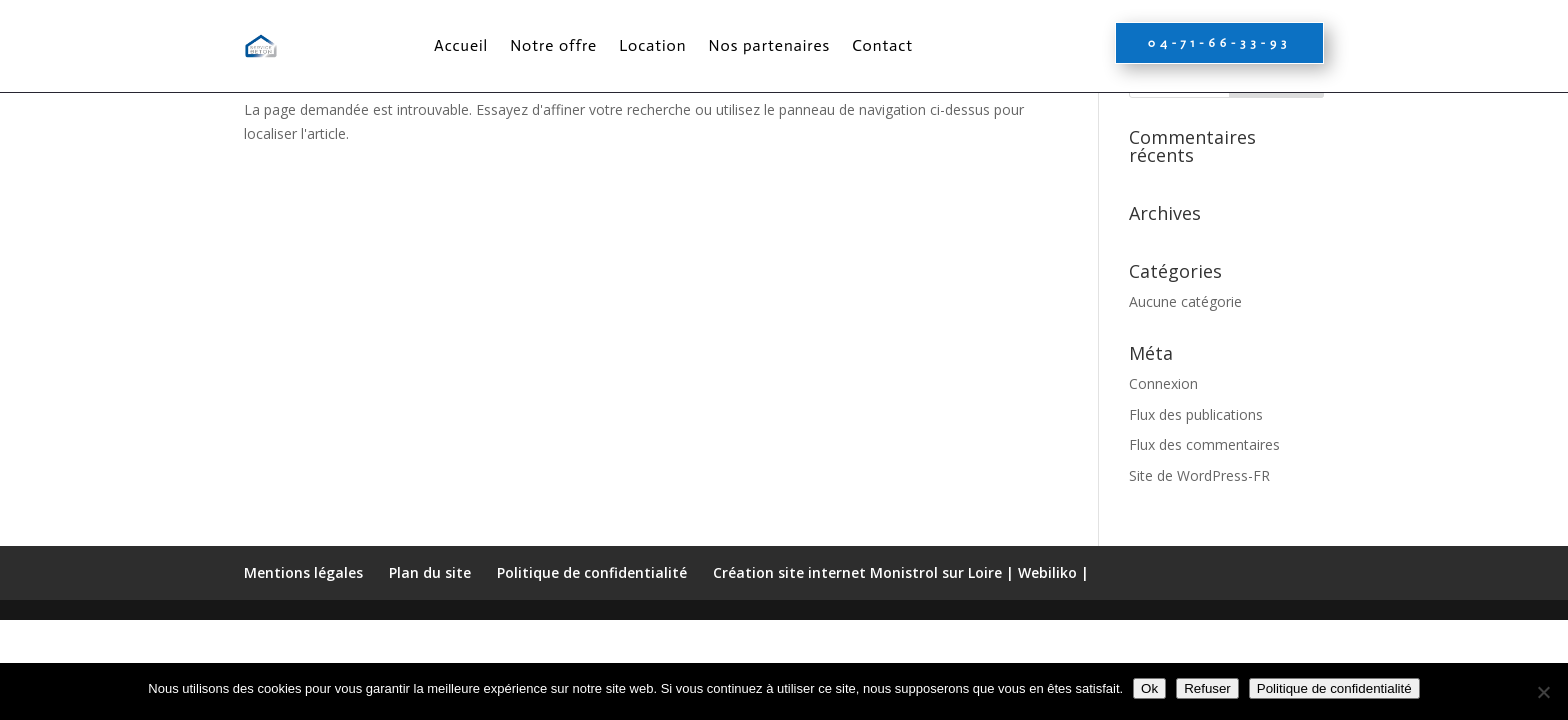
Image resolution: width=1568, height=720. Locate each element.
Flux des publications (1196, 507)
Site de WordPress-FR (1199, 568)
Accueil (461, 45)
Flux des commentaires (1204, 537)
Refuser (1207, 688)
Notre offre (553, 45)
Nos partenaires (770, 45)
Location (652, 45)
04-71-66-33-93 (1219, 43)
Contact (882, 45)
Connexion (1163, 476)
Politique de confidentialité (1334, 688)
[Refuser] (1543, 692)
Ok (1149, 688)
